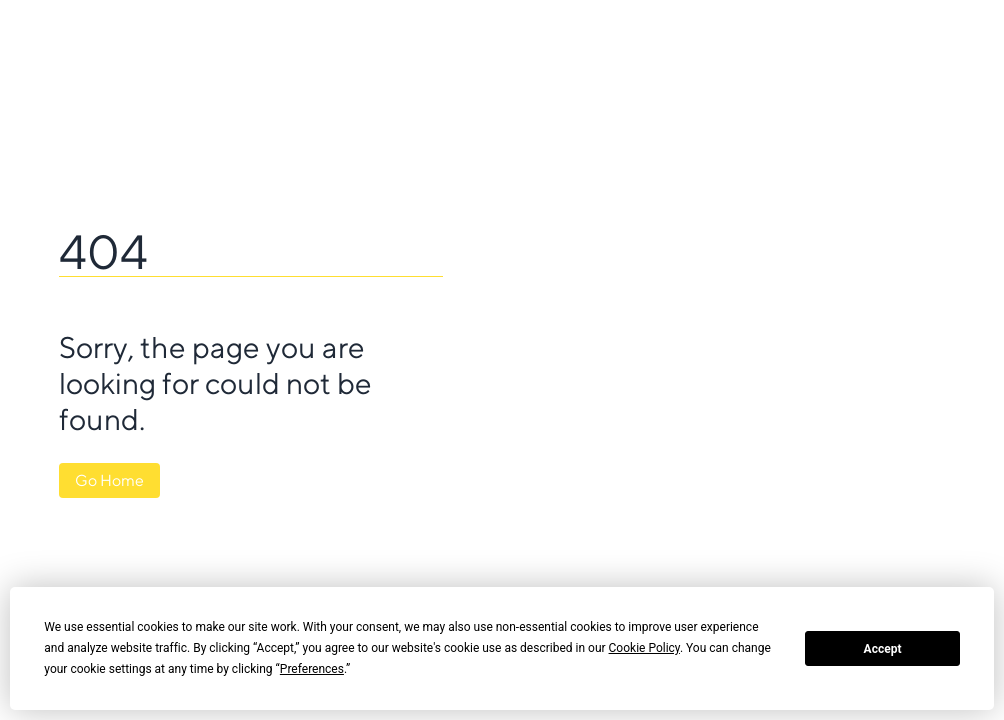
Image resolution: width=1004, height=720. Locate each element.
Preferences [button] (312, 669)
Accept (883, 649)
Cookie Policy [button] (644, 648)
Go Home (109, 480)
